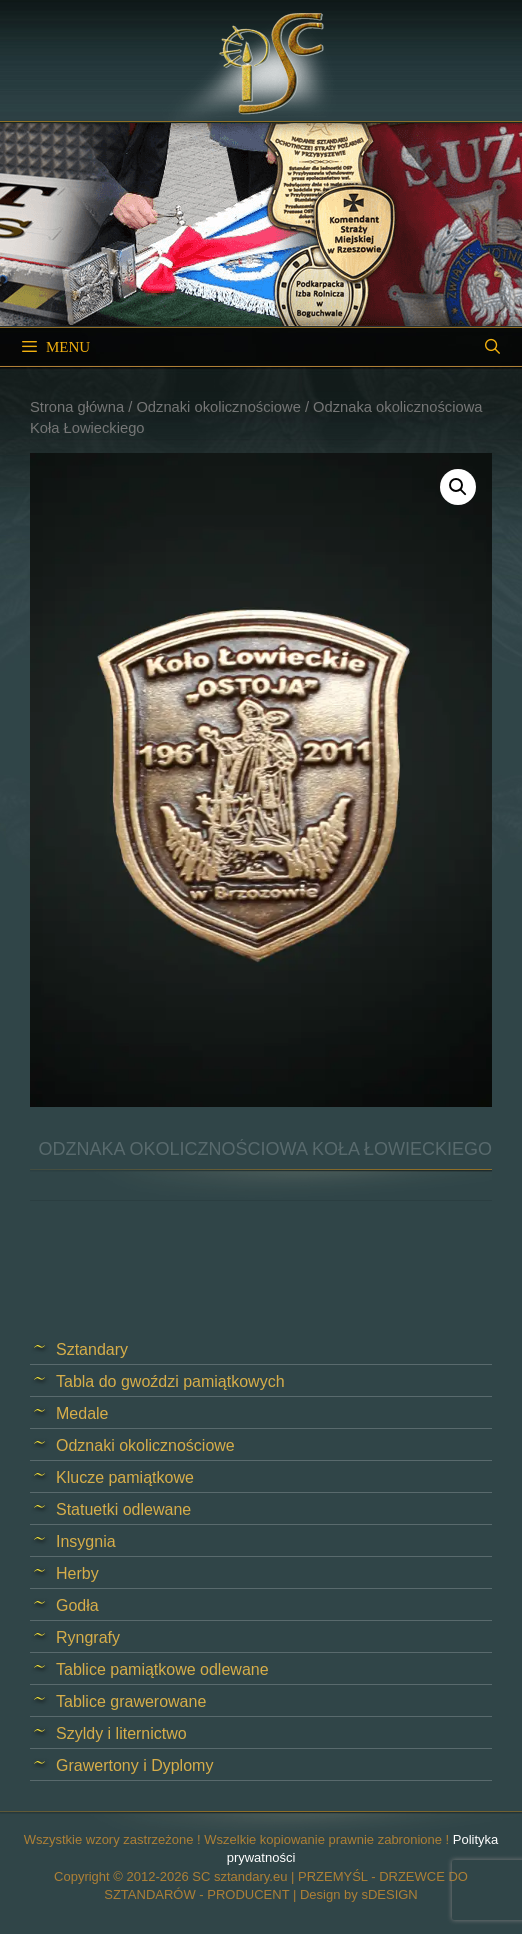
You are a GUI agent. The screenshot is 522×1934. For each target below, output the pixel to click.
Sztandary (92, 1349)
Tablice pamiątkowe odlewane (162, 1669)
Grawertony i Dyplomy (134, 1765)
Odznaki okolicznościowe (218, 407)
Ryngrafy (88, 1637)
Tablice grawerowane (131, 1701)
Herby (77, 1573)
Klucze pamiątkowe (125, 1477)
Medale (82, 1413)
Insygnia (86, 1541)
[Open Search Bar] (492, 347)
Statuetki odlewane (123, 1509)
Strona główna (77, 407)
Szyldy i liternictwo (121, 1733)
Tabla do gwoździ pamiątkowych (170, 1381)
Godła (77, 1605)
